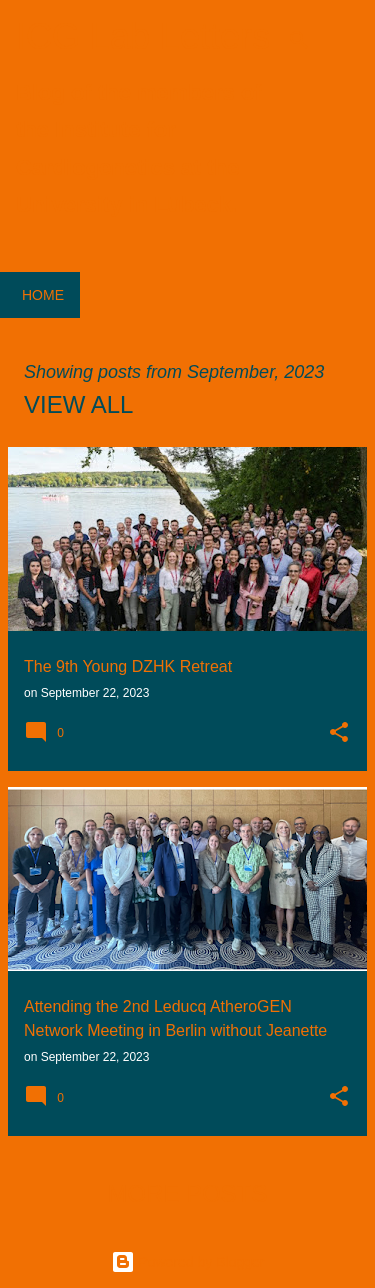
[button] (339, 734)
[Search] (299, 40)
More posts (187, 1193)
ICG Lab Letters (143, 36)
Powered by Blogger (188, 1262)
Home (43, 295)
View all (78, 404)
